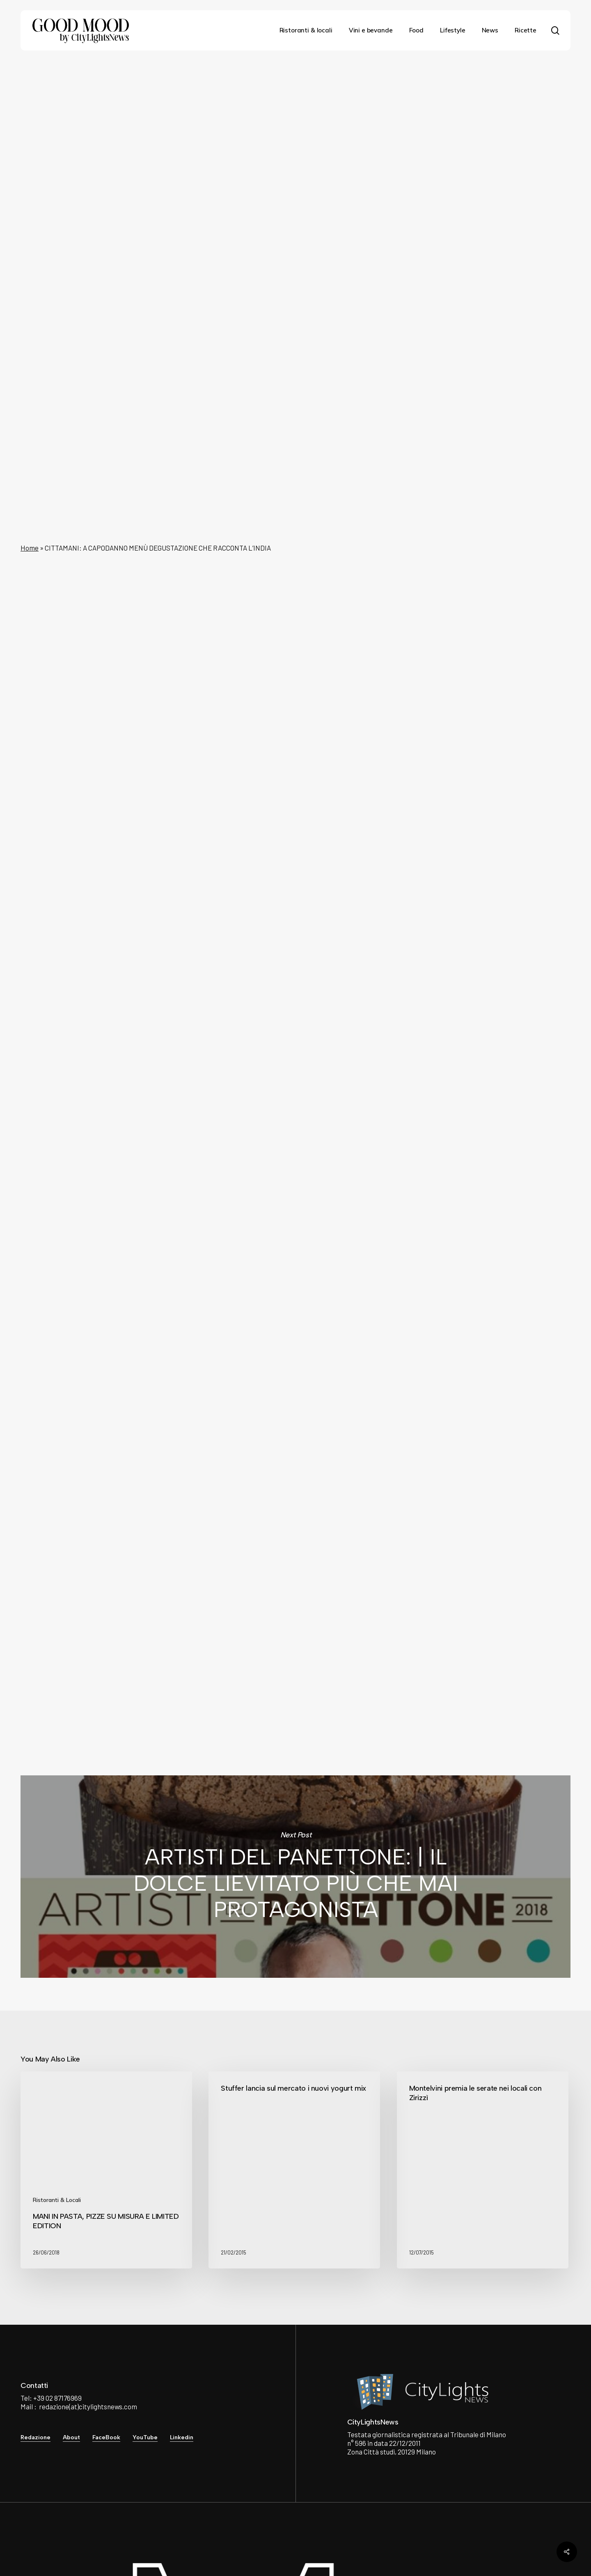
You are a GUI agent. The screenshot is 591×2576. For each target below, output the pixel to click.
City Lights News (208, 1630)
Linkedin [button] (181, 2437)
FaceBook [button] (106, 2437)
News (292, 90)
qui (190, 1577)
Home (30, 548)
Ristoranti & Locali (57, 2200)
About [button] (71, 2437)
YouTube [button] (145, 2437)
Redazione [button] (35, 2437)
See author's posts (222, 1675)
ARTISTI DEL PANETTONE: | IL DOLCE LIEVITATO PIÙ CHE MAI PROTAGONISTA (295, 1876)
